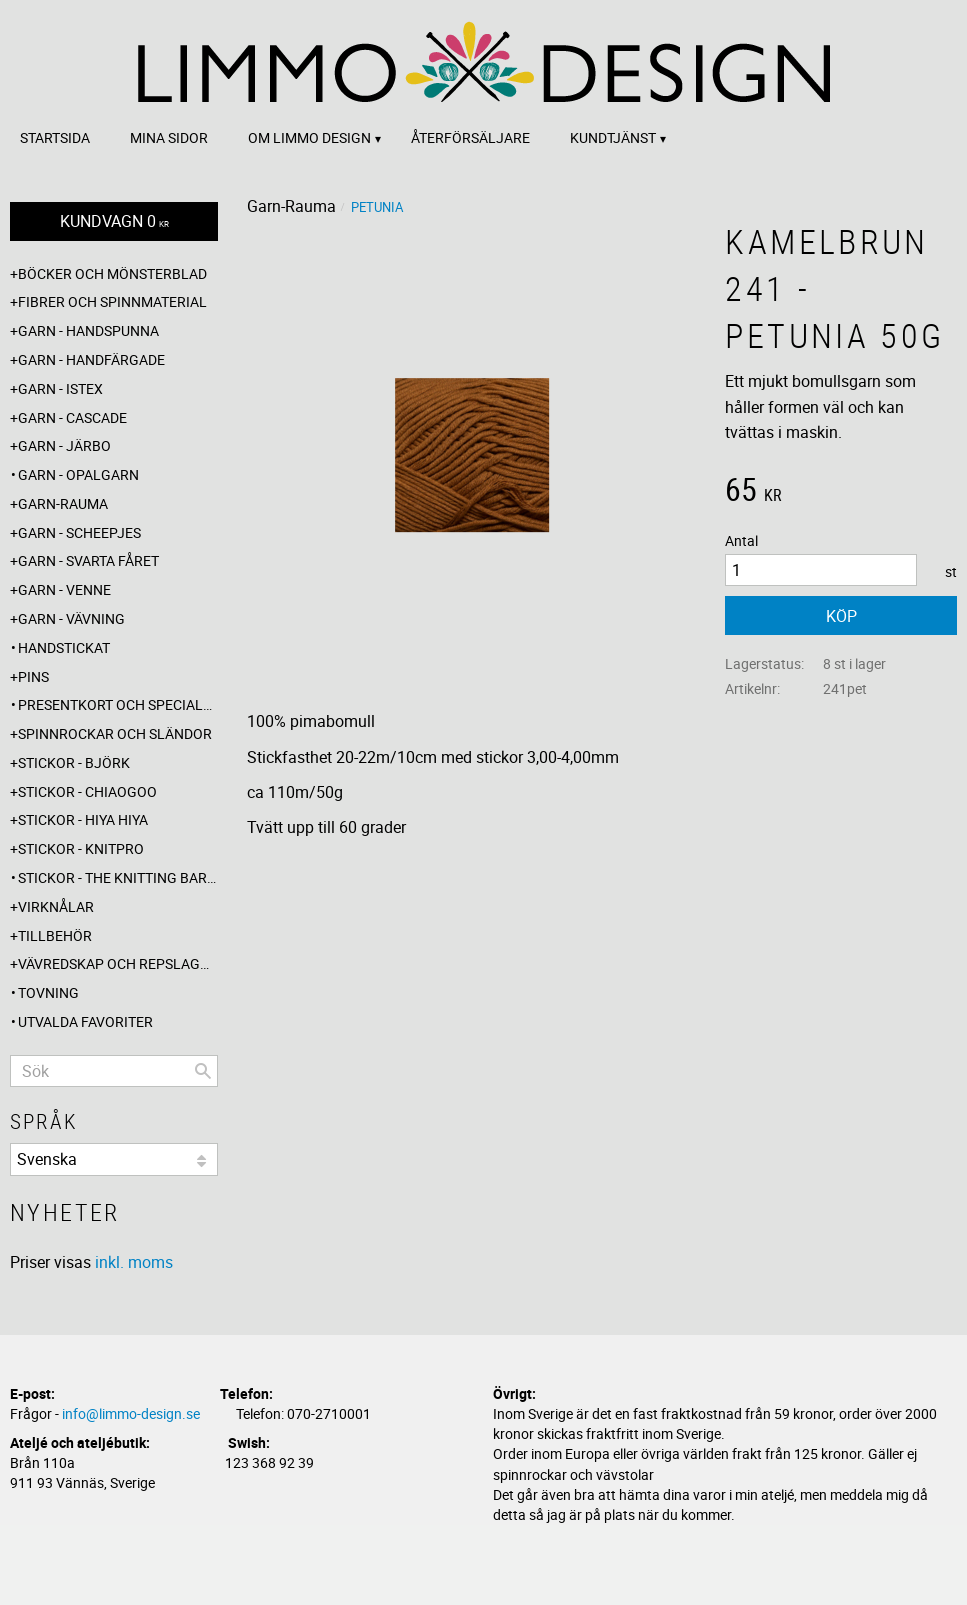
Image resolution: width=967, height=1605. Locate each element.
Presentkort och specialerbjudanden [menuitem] (118, 704)
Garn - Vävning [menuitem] (71, 618)
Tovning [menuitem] (48, 992)
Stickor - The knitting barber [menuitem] (118, 877)
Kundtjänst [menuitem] (613, 137)
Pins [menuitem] (33, 676)
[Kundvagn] (114, 221)
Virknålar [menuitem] (56, 906)
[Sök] (203, 1071)
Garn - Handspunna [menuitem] (88, 330)
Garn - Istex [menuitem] (60, 388)
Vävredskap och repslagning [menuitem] (118, 963)
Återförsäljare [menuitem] (470, 137)
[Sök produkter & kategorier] (114, 1071)
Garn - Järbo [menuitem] (64, 445)
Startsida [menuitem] (55, 137)
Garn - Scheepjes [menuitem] (79, 532)
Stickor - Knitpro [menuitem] (81, 848)
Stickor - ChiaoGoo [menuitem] (87, 791)
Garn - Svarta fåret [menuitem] (88, 560)
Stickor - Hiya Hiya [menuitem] (83, 819)
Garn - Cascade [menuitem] (72, 417)
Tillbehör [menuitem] (55, 935)
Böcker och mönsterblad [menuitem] (112, 273)
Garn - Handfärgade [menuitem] (91, 359)
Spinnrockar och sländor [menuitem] (115, 733)
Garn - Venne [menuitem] (64, 589)
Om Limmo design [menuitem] (309, 137)
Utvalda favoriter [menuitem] (85, 1021)
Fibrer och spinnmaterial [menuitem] (112, 301)
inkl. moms (134, 1262)
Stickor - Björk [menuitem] (74, 762)
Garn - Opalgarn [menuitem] (78, 474)
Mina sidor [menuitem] (169, 137)
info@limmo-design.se (131, 1413)
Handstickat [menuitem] (64, 647)
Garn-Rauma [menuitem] (63, 503)
